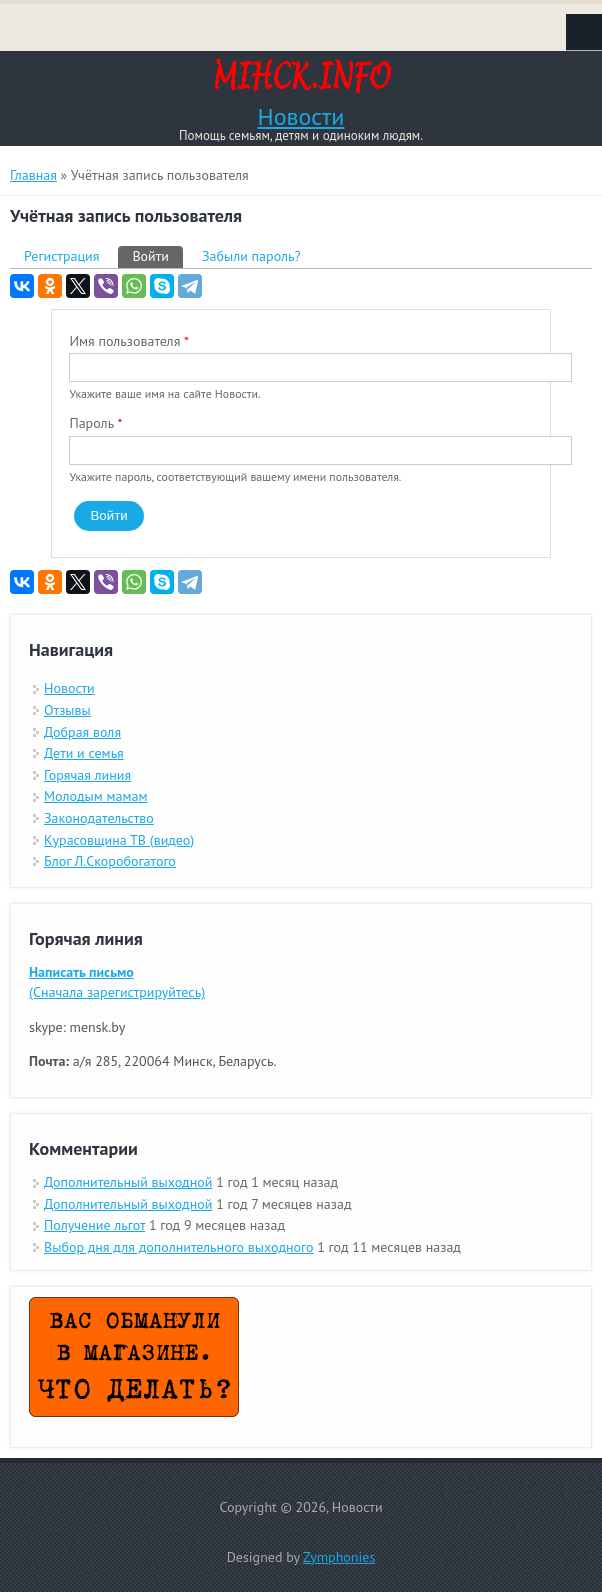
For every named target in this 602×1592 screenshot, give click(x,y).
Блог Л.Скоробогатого (110, 861)
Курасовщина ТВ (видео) (119, 840)
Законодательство (99, 818)
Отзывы (67, 710)
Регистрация (61, 256)
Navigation (584, 32)
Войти (157, 255)
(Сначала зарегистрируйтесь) (117, 982)
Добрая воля (82, 732)
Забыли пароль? (251, 256)
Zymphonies (339, 1557)
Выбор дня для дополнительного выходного (179, 1247)
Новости (301, 117)
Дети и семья (84, 753)
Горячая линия (87, 775)
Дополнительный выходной (128, 1182)
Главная (33, 175)
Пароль (95, 423)
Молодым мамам (96, 796)
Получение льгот (94, 1225)
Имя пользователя (129, 341)
